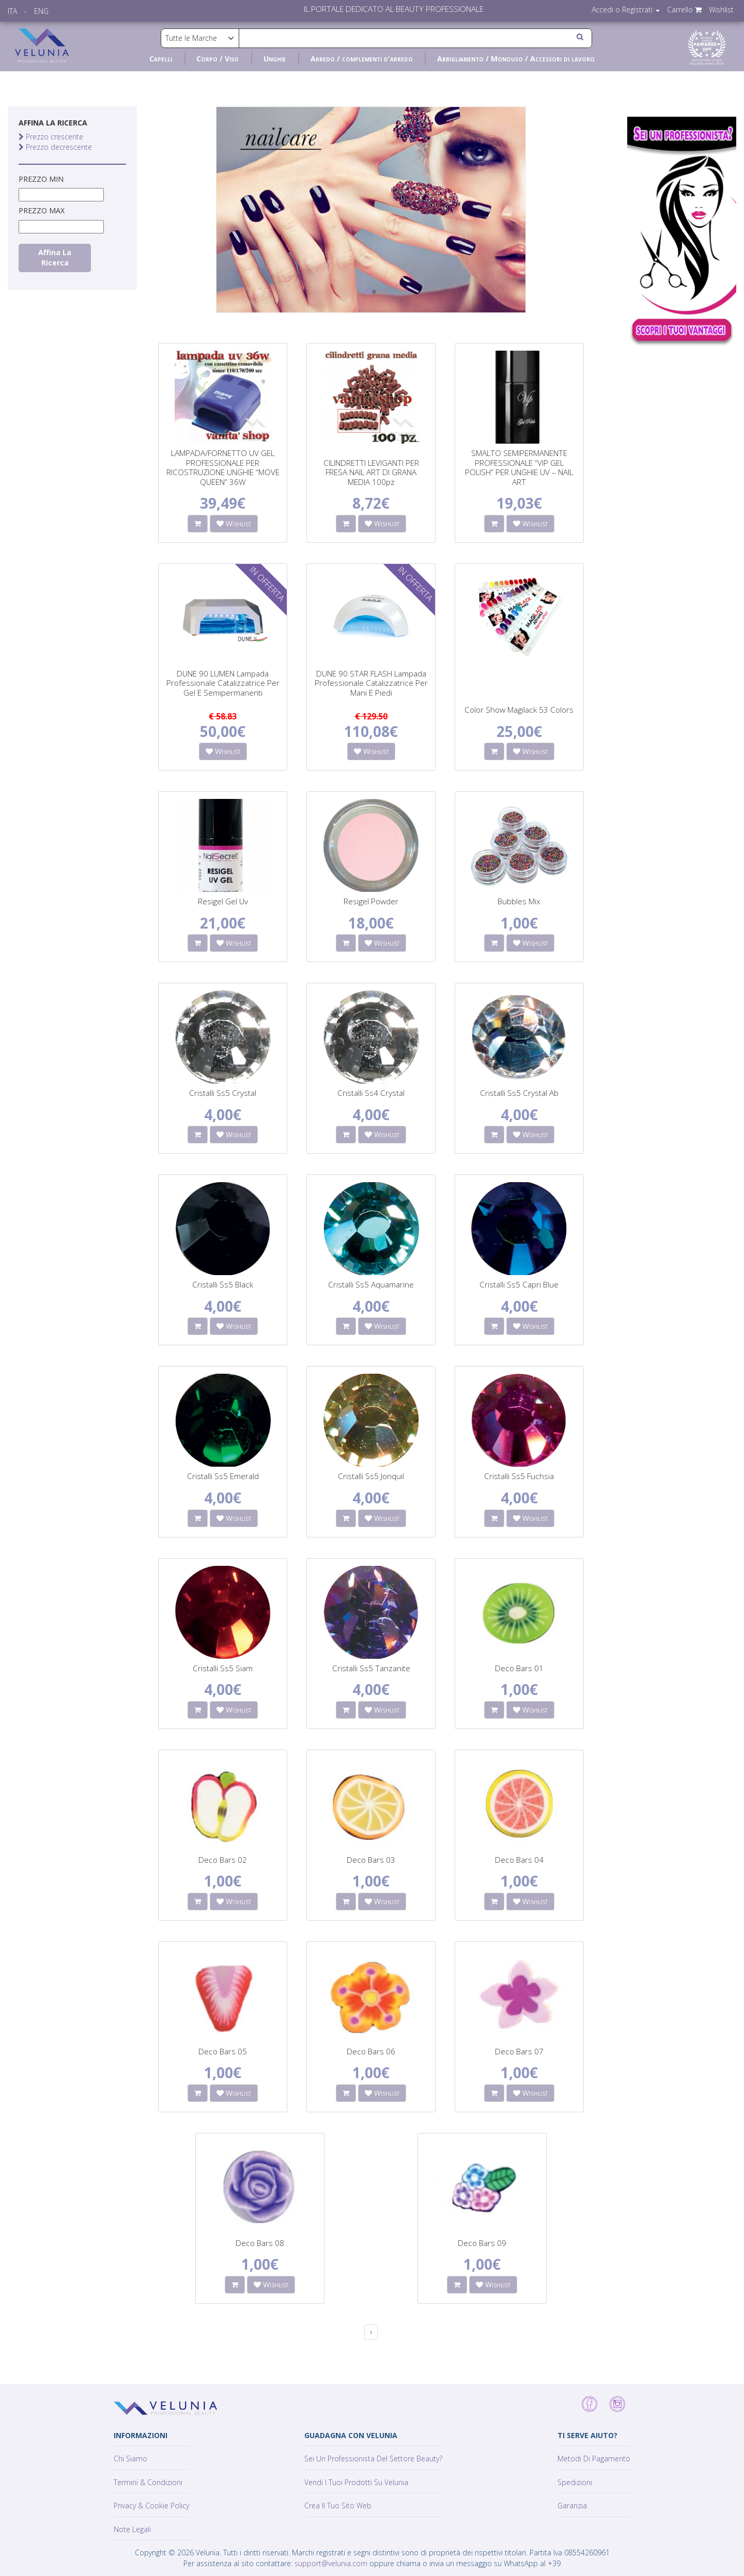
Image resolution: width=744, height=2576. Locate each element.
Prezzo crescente (51, 137)
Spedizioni (574, 2482)
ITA (12, 11)
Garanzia (572, 2505)
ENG (41, 11)
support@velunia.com (331, 2563)
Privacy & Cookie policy (151, 2505)
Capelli (160, 59)
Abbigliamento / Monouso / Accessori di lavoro (516, 59)
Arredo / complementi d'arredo (362, 59)
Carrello (684, 9)
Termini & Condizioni (148, 2482)
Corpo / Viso (217, 59)
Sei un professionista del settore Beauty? (373, 2458)
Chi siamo (130, 2458)
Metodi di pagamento (593, 2458)
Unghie (275, 59)
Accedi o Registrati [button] (626, 9)
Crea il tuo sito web (337, 2505)
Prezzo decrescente (55, 147)
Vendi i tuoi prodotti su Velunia (356, 2482)
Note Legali (132, 2529)
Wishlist (721, 9)
